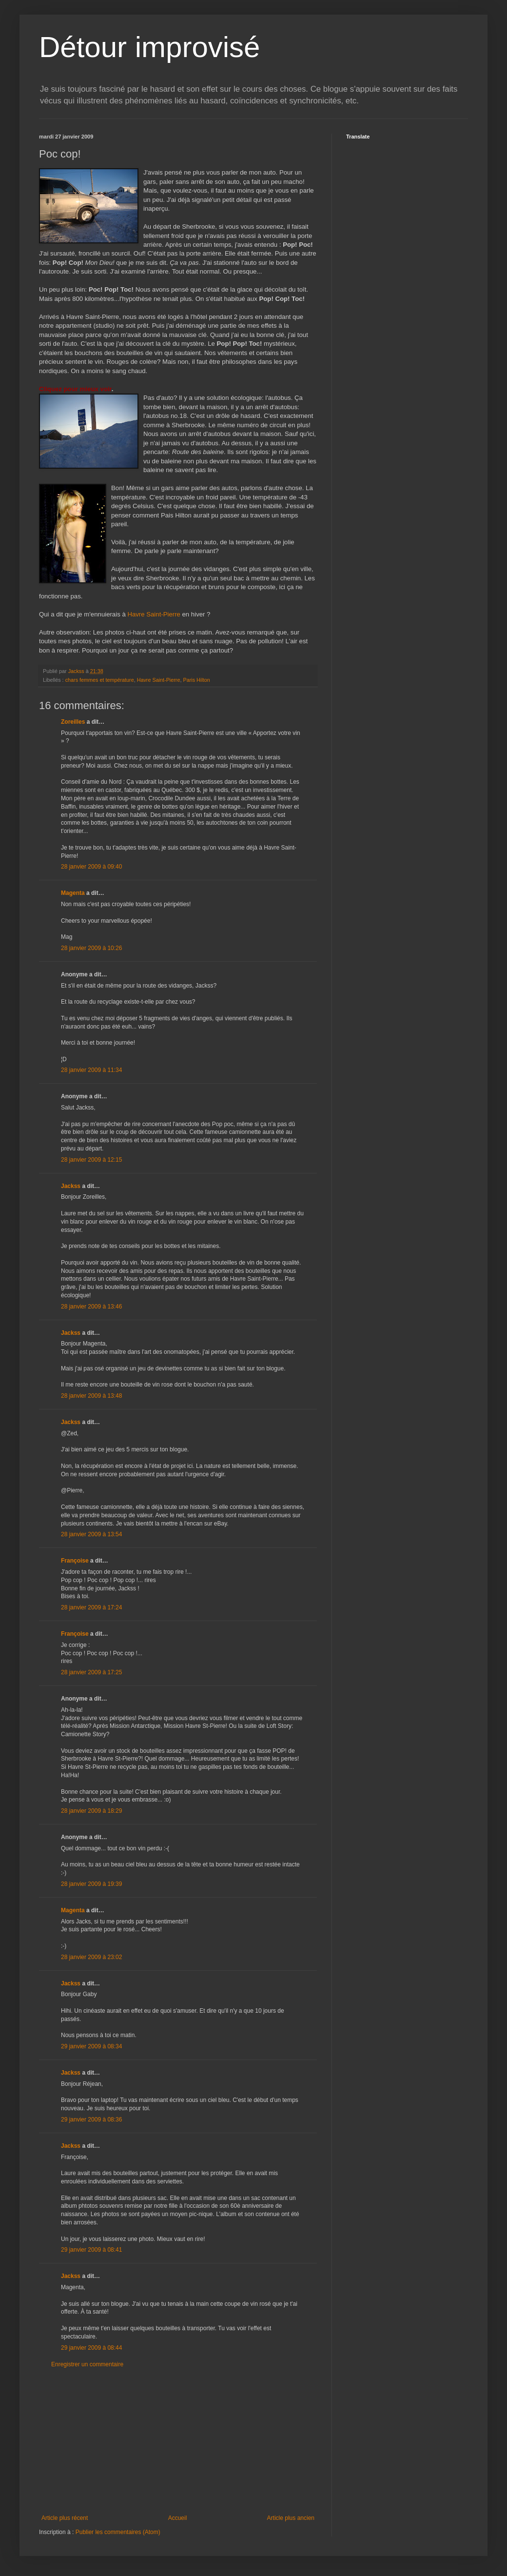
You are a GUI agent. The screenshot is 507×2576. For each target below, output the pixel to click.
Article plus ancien (290, 2518)
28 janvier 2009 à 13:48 (91, 1395)
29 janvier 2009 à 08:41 (91, 2249)
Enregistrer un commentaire (87, 2364)
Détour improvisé (149, 47)
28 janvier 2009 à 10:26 (91, 948)
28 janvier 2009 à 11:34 (91, 1070)
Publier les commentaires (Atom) (118, 2532)
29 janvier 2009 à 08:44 (91, 2347)
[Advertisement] (178, 2441)
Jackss (70, 1186)
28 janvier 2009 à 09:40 (91, 866)
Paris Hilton (196, 680)
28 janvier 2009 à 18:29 (91, 1810)
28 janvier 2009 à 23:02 (91, 1957)
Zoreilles (73, 721)
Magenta (73, 893)
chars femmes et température (99, 680)
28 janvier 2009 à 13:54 (91, 1534)
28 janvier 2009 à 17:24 (91, 1607)
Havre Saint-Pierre (154, 614)
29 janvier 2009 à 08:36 (91, 2119)
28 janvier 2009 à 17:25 (91, 1672)
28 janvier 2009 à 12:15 (91, 1159)
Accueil (177, 2518)
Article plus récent (64, 2518)
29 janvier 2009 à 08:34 (91, 2046)
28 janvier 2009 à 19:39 (91, 1884)
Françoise (75, 1560)
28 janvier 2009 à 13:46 (91, 1306)
